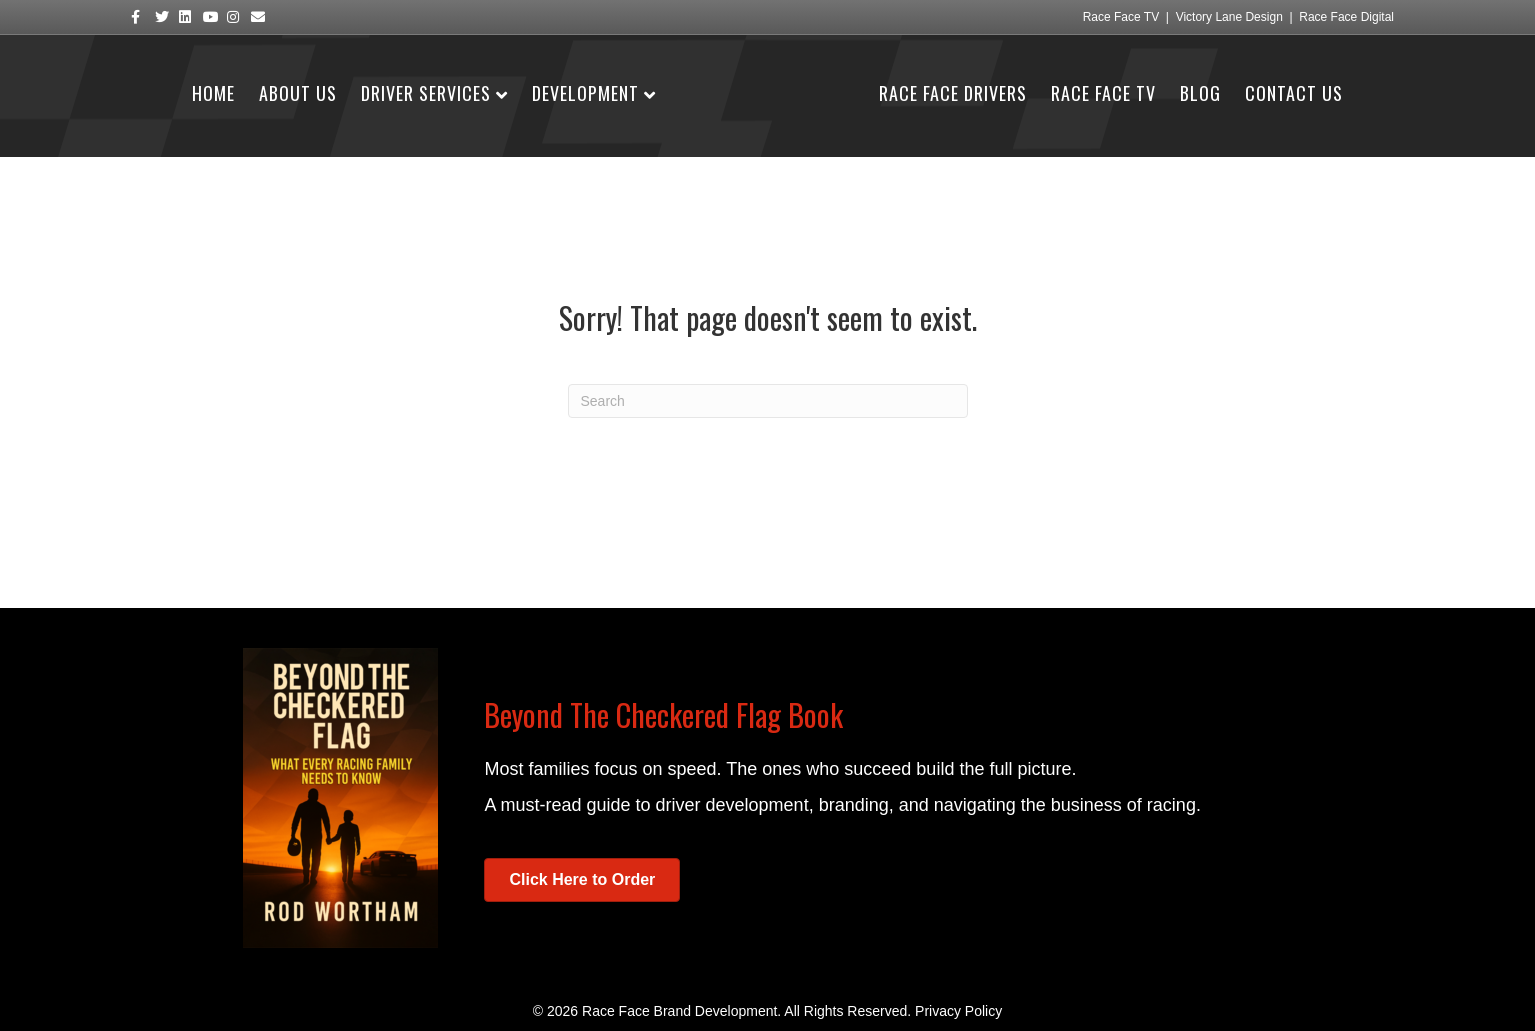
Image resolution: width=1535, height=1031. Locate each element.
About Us (298, 93)
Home (213, 93)
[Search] (768, 401)
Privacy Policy (958, 1011)
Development (585, 93)
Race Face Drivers (953, 93)
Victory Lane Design (1229, 17)
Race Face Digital (1346, 17)
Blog (1200, 93)
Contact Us (1294, 93)
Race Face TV (1121, 17)
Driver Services (426, 93)
